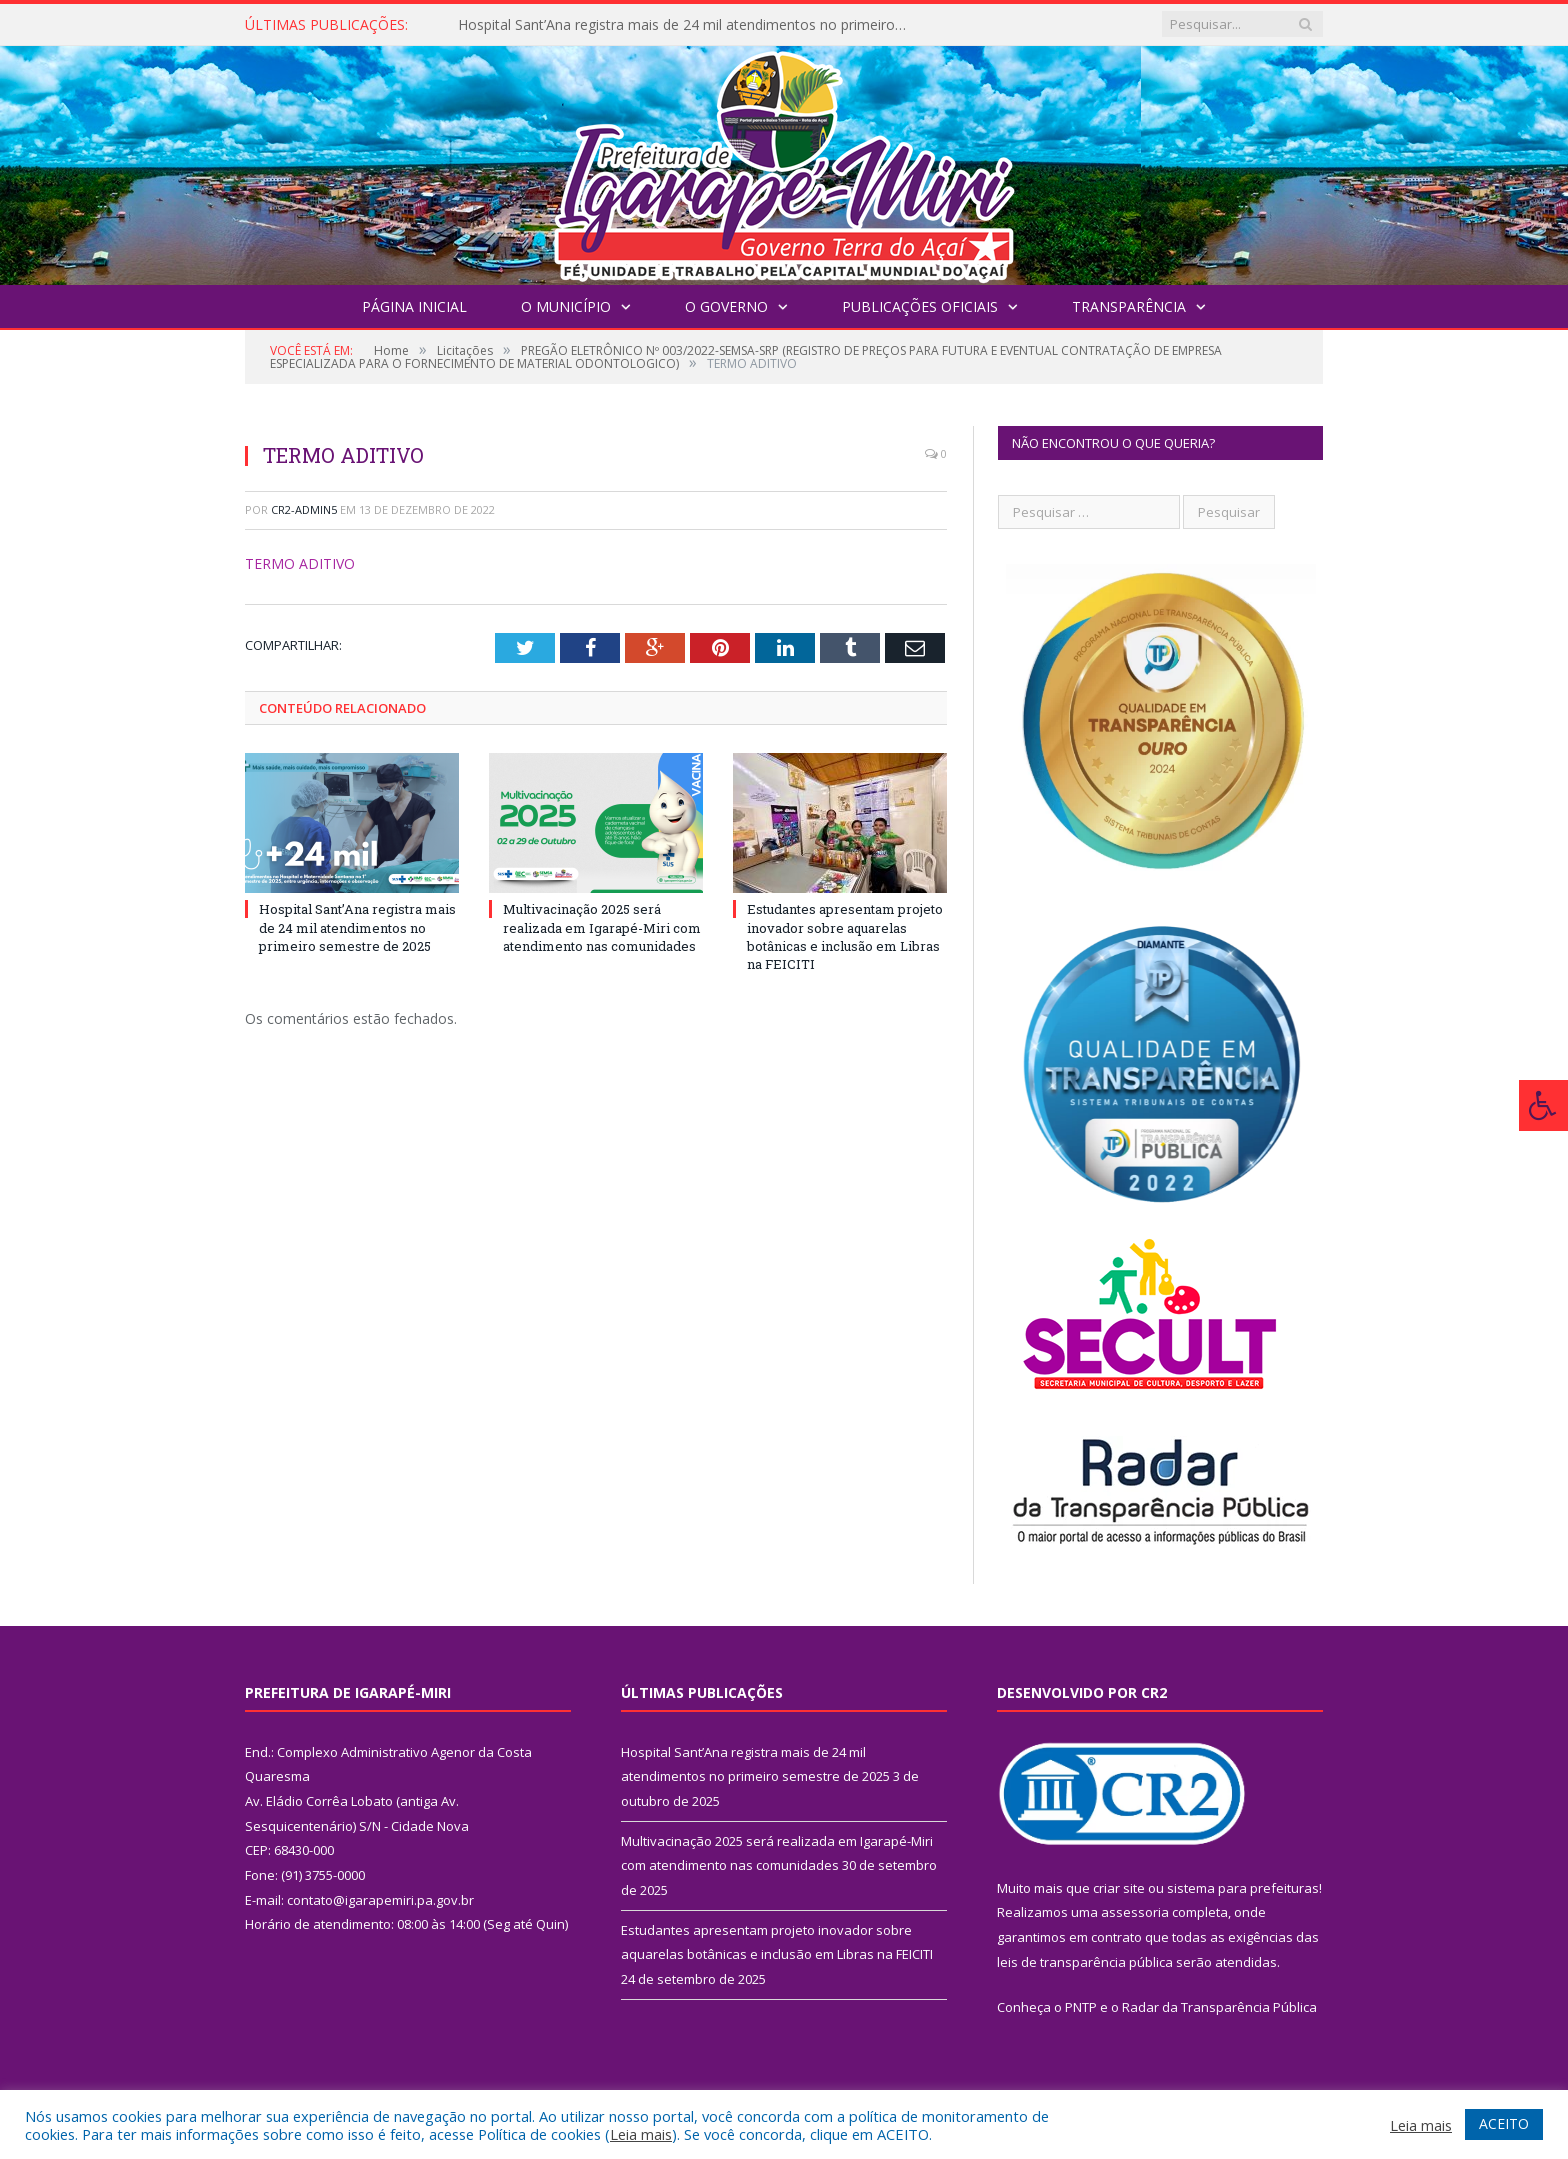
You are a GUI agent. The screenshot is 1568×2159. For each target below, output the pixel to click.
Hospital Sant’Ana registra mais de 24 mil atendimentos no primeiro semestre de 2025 (688, 25)
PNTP (1081, 2007)
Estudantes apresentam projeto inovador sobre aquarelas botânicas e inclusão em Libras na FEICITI (845, 936)
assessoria (1135, 1912)
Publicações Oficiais (920, 306)
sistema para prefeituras (1243, 1888)
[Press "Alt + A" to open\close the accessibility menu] (1543, 1105)
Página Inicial (414, 306)
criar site (1119, 1888)
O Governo (726, 306)
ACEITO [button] (1504, 2123)
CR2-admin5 (304, 509)
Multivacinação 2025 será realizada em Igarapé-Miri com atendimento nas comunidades (602, 927)
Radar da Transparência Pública (1219, 2007)
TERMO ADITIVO (300, 563)
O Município (566, 306)
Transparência (1129, 306)
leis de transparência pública (1085, 1962)
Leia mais (641, 2134)
